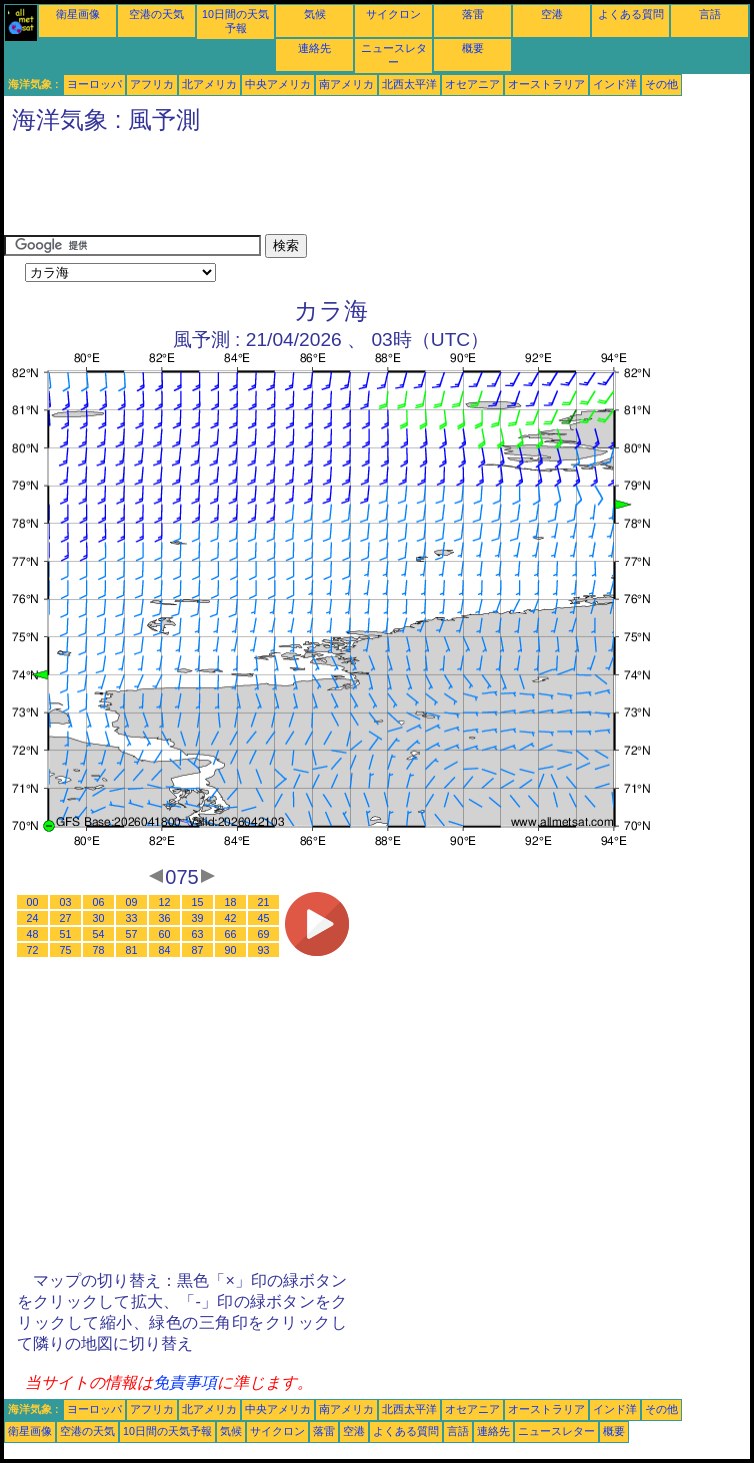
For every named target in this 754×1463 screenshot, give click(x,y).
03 (66, 902)
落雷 (473, 14)
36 (165, 918)
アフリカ (152, 84)
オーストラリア (546, 84)
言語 (710, 14)
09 (132, 902)
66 (231, 934)
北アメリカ (209, 84)
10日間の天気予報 (167, 1431)
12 (165, 902)
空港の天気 (156, 14)
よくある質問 (631, 14)
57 (132, 934)
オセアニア (472, 84)
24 (33, 918)
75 (66, 950)
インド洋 (615, 84)
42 (231, 918)
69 (264, 934)
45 (264, 918)
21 (264, 902)
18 (231, 902)
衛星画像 (78, 14)
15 (198, 902)
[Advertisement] (368, 189)
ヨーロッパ (94, 84)
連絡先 (314, 48)
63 (198, 934)
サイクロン (393, 14)
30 (99, 918)
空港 (552, 14)
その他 (661, 84)
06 (99, 902)
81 (132, 950)
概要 (473, 48)
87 (198, 950)
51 (66, 934)
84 (165, 950)
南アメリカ (346, 84)
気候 (315, 14)
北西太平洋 (409, 84)
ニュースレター (556, 1431)
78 (99, 950)
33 (132, 918)
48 (33, 934)
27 (66, 918)
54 (99, 934)
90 (231, 950)
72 (33, 950)
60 (165, 934)
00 (33, 902)
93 (264, 950)
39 (198, 918)
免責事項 (185, 1382)
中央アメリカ (278, 84)
